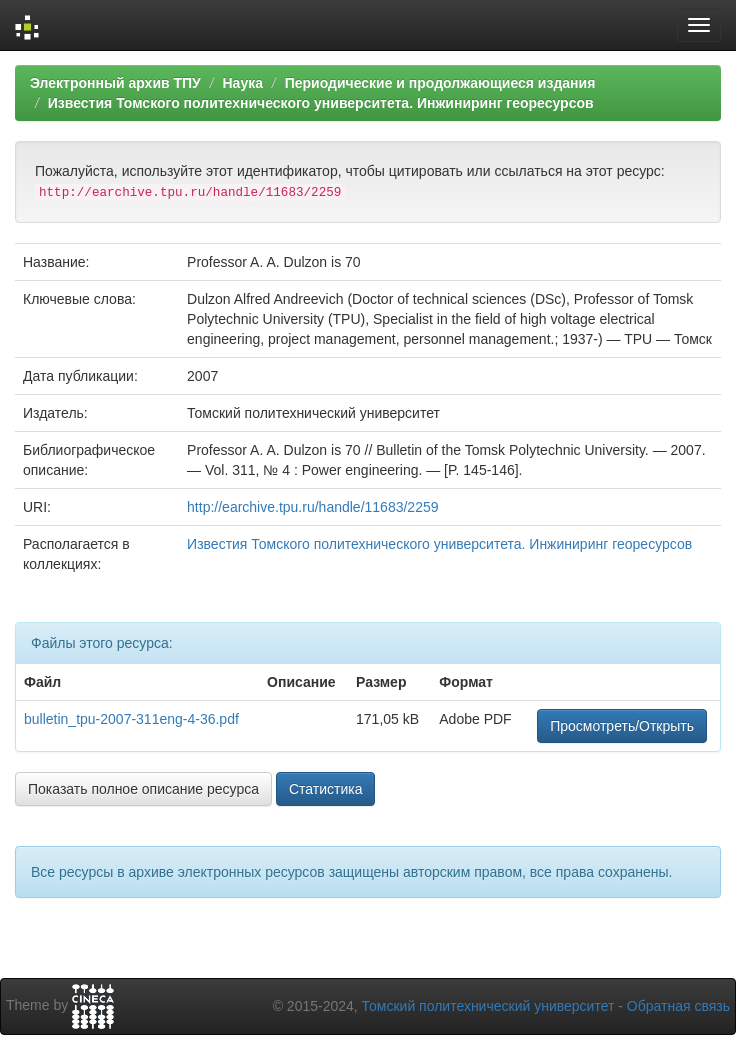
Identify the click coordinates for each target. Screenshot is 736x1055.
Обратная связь (678, 1006)
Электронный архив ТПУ (115, 83)
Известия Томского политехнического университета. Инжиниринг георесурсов (321, 103)
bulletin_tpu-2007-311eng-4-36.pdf (131, 719)
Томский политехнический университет (488, 1006)
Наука (242, 83)
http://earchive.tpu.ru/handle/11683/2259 (312, 507)
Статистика (326, 789)
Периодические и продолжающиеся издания (440, 83)
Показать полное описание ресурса (143, 789)
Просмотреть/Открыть (622, 726)
